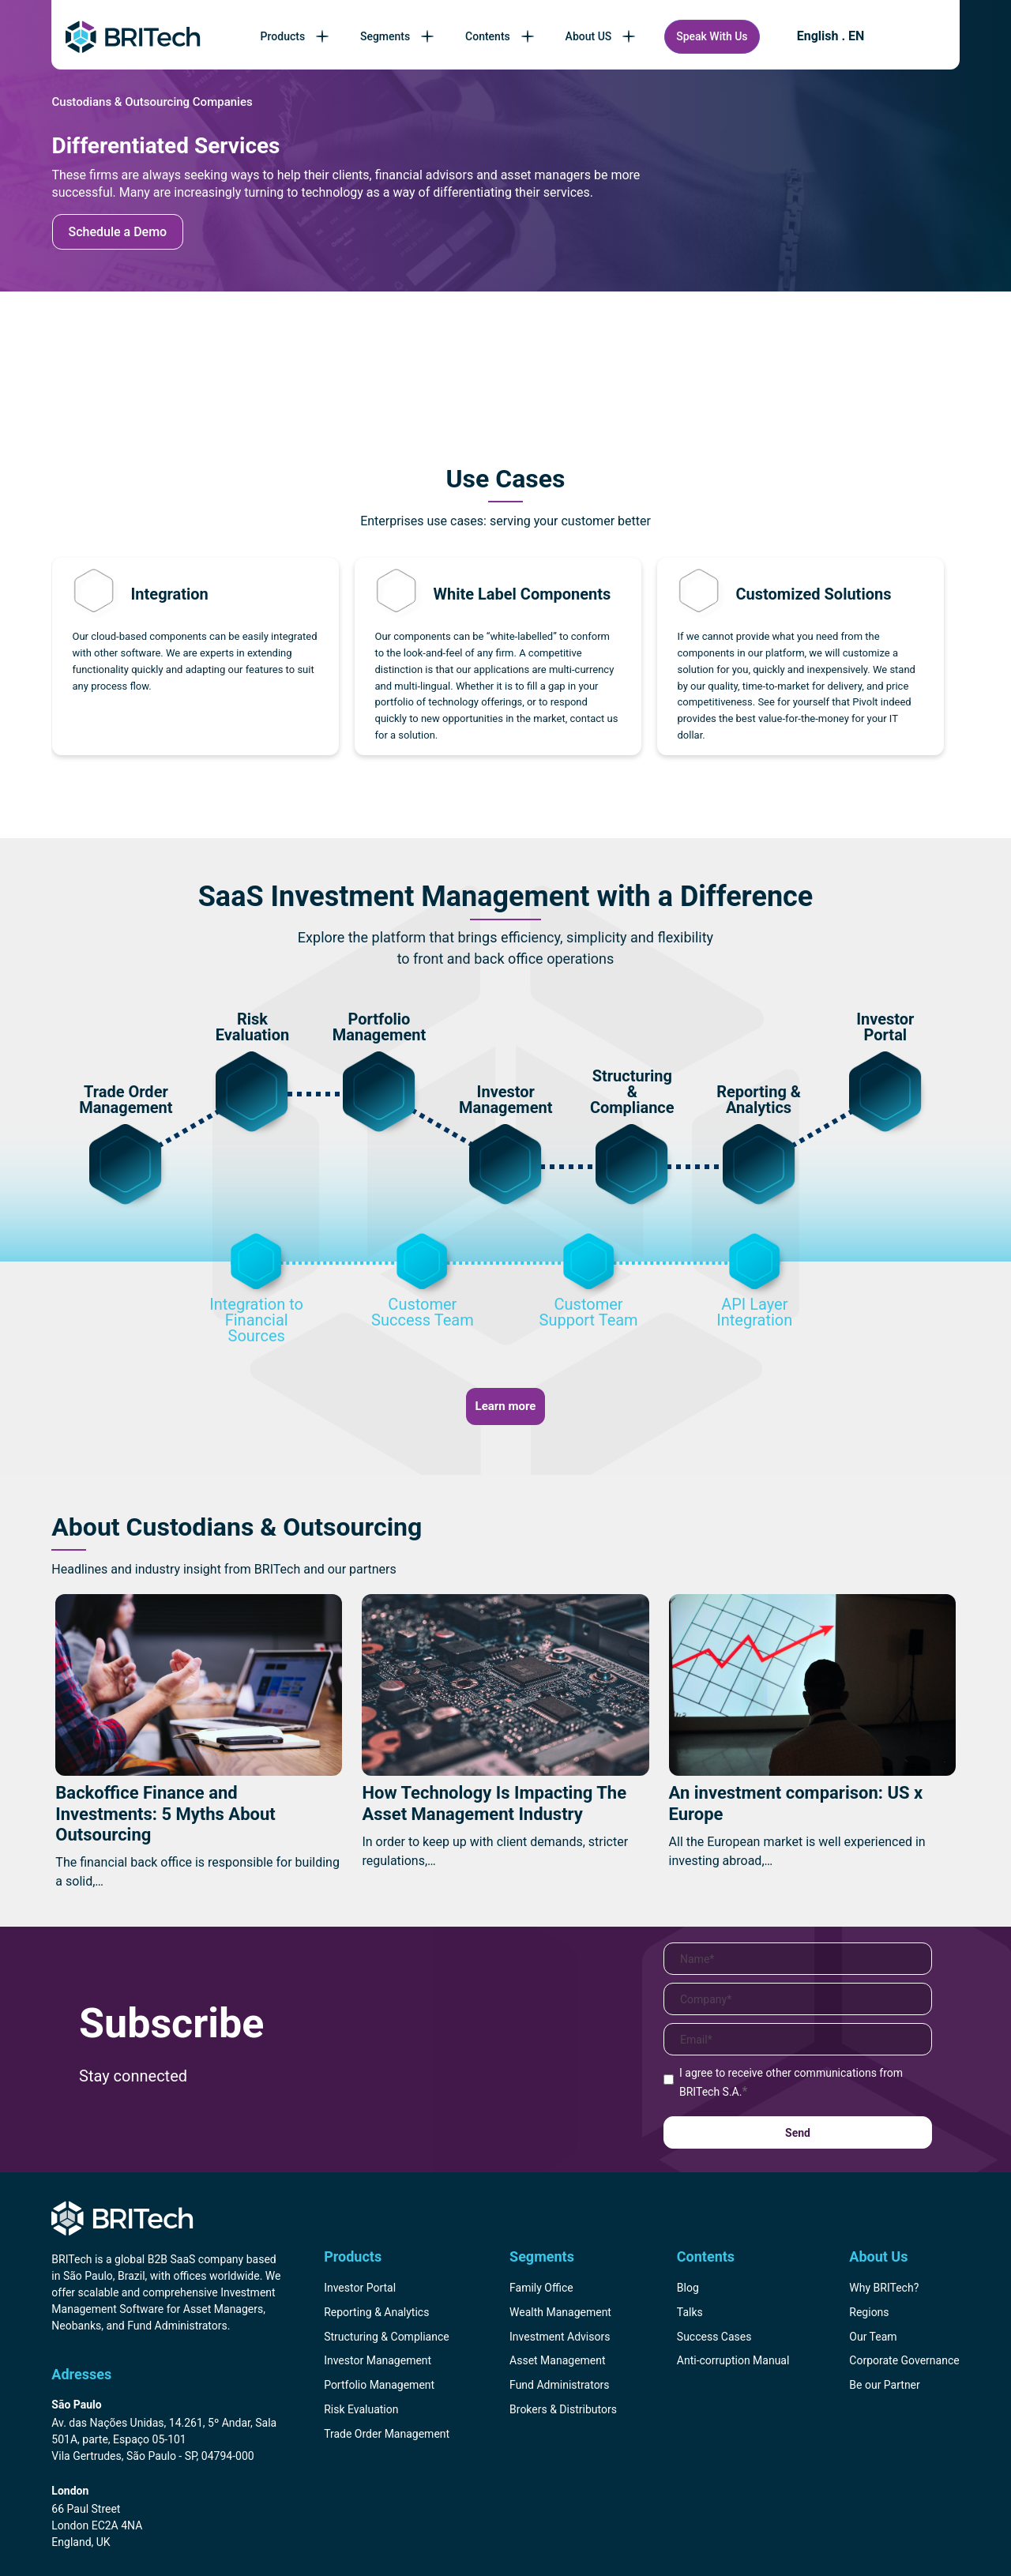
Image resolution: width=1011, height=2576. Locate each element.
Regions (869, 2312)
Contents (501, 36)
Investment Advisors (559, 2336)
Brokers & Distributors (563, 2409)
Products (297, 36)
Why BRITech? (884, 2287)
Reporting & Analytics (376, 2312)
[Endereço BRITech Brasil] (169, 2431)
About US (602, 36)
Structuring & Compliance (386, 2336)
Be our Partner (884, 2385)
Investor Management (377, 2360)
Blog (688, 2287)
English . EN (831, 36)
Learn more (505, 1406)
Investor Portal (360, 2287)
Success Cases (714, 2336)
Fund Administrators (559, 2385)
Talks (690, 2312)
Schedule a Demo (118, 231)
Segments (398, 36)
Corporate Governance (904, 2360)
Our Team (872, 2336)
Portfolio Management (379, 2385)
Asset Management (557, 2360)
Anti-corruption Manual (733, 2360)
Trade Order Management (386, 2433)
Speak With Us (711, 36)
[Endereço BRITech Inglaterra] (169, 2517)
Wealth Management (560, 2312)
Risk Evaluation (361, 2409)
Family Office (541, 2287)
